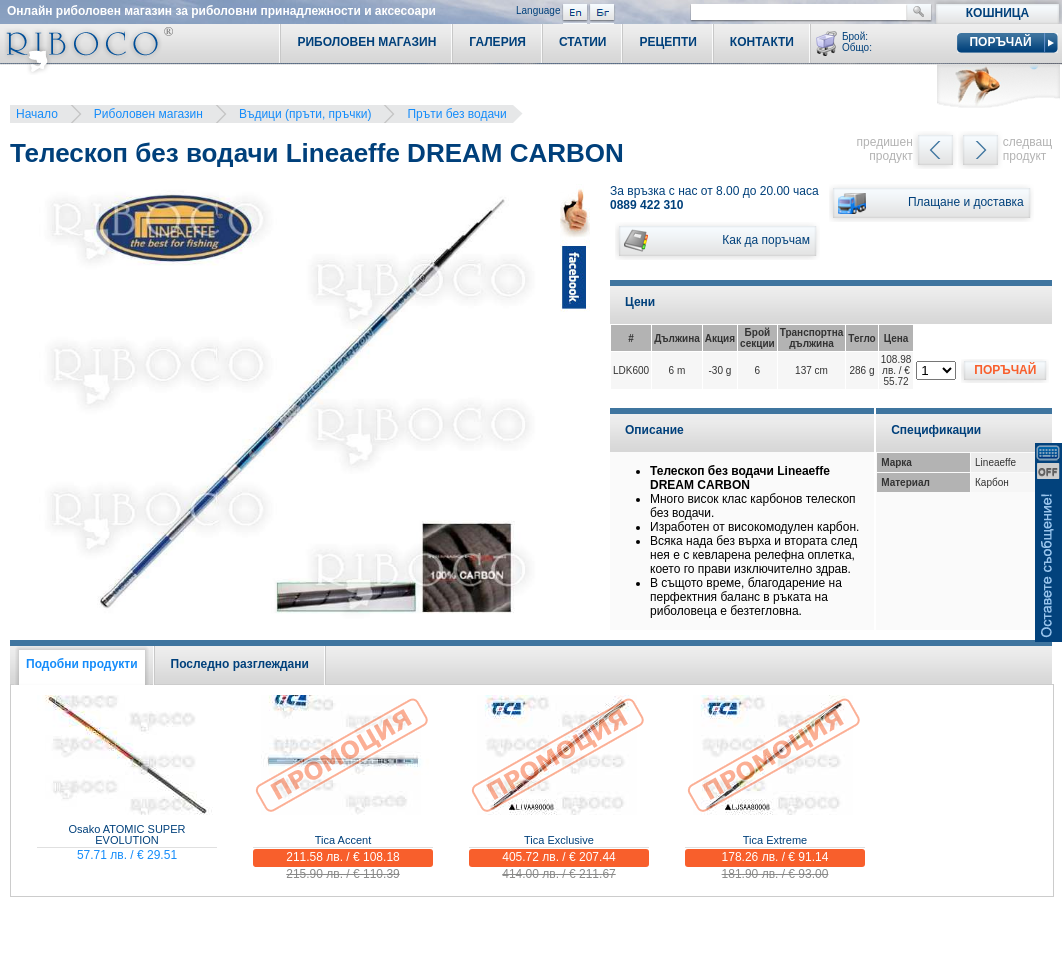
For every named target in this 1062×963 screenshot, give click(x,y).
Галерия (497, 42)
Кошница (997, 13)
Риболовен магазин (148, 114)
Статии (583, 42)
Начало (37, 114)
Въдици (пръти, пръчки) (305, 114)
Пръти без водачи (456, 114)
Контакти (762, 42)
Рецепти (667, 42)
